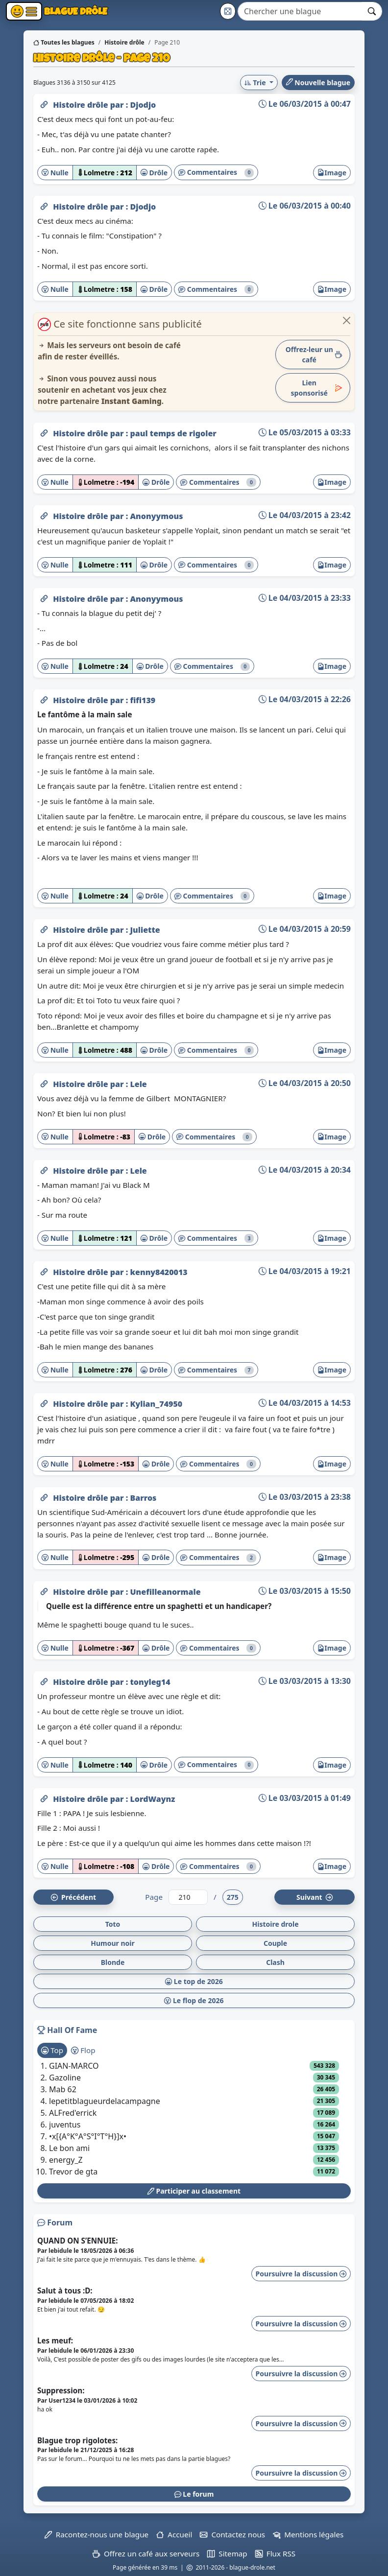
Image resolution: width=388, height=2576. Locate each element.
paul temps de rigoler (173, 433)
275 (233, 1897)
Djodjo (143, 104)
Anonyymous (156, 516)
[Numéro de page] (188, 1897)
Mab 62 (62, 2089)
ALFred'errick (73, 2112)
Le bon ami (69, 2148)
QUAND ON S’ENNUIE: (77, 2240)
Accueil (174, 2534)
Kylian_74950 (156, 1403)
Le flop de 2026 (193, 2000)
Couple (275, 1943)
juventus (64, 2124)
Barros (143, 1497)
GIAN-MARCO (74, 2065)
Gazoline (65, 2077)
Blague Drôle (74, 11)
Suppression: (60, 2390)
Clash (275, 1962)
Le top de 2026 (194, 1981)
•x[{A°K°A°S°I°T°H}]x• (87, 2136)
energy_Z (66, 2159)
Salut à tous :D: (65, 2290)
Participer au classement (194, 2191)
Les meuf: (55, 2340)
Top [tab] (52, 2050)
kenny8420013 (158, 1272)
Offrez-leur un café (314, 354)
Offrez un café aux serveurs (146, 2553)
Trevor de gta (73, 2171)
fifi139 (142, 700)
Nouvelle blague (318, 82)
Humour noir (113, 1943)
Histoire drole (275, 1924)
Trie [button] (255, 82)
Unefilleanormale (165, 1591)
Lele (138, 1084)
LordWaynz (152, 1799)
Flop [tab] (83, 2050)
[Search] (300, 11)
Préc (73, 1897)
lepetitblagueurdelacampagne (104, 2101)
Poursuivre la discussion (301, 2273)
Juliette (145, 929)
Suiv (314, 1897)
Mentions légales (308, 2534)
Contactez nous (232, 2534)
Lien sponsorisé (316, 388)
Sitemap (227, 2553)
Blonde (113, 1962)
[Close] (346, 320)
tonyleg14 (150, 1682)
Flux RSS (275, 2553)
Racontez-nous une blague (96, 2534)
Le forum (194, 2494)
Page (154, 1897)
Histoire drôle (81, 104)
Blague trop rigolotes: (77, 2440)
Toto (113, 1924)
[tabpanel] (194, 2118)
